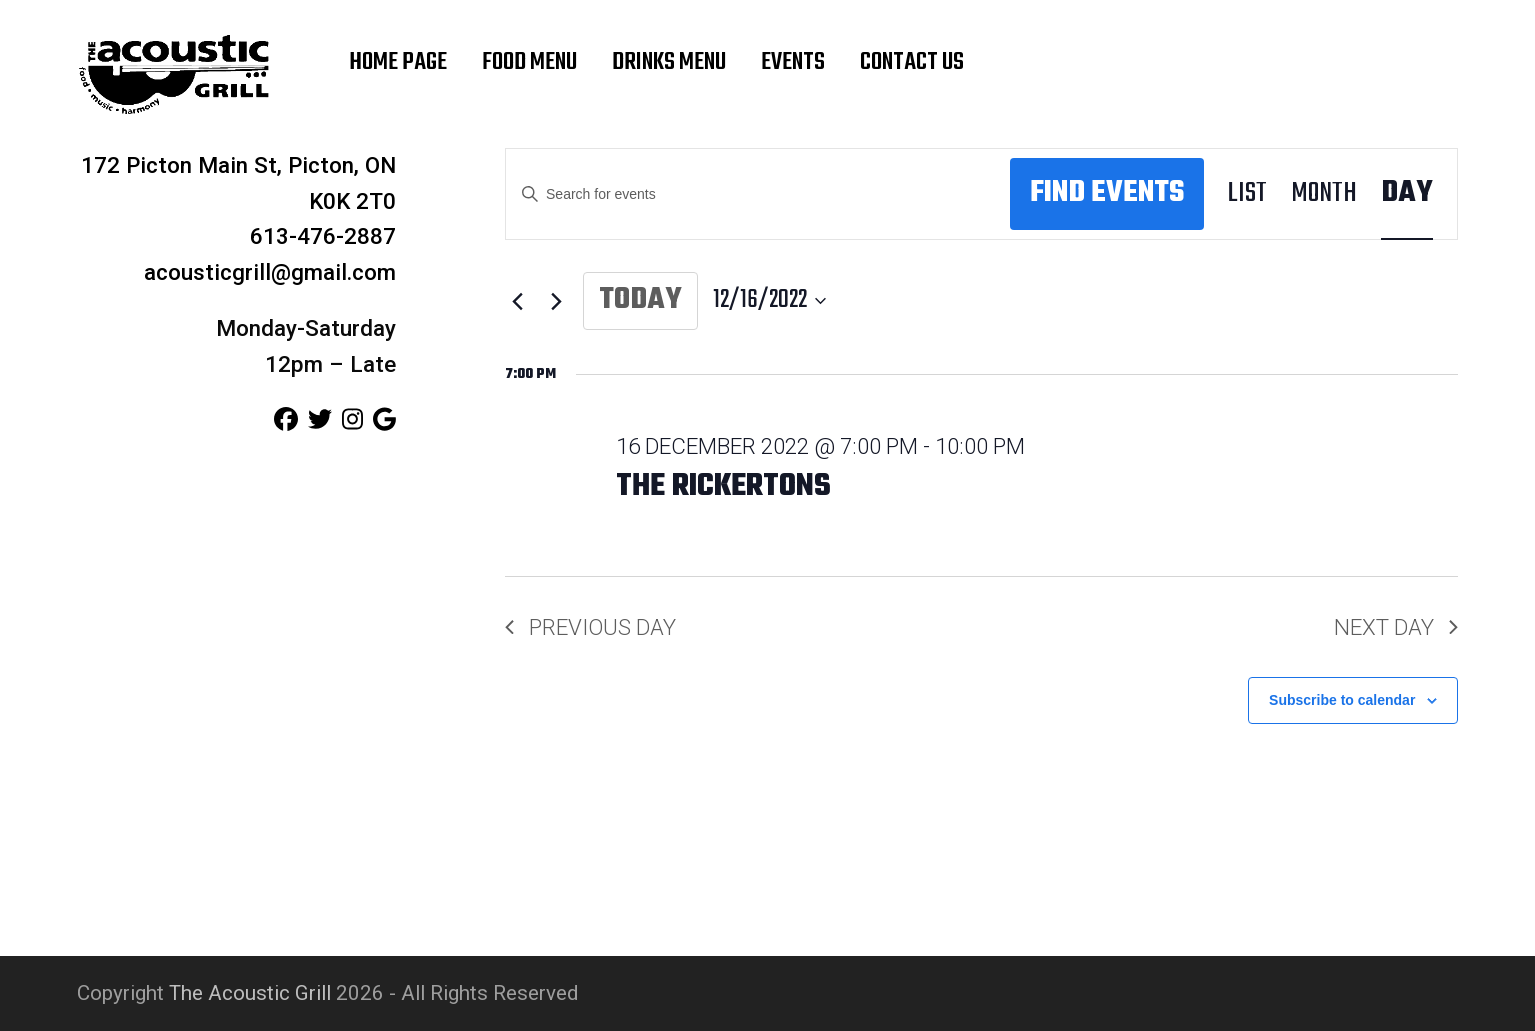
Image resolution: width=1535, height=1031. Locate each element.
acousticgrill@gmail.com (270, 272)
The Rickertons (723, 487)
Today (640, 300)
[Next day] (556, 301)
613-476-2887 (323, 236)
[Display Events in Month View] (1324, 194)
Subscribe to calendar (1342, 700)
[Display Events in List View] (1247, 194)
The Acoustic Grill (250, 993)
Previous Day (590, 627)
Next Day (1396, 627)
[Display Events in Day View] (1407, 194)
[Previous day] (517, 301)
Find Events (1107, 193)
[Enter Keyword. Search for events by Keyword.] (758, 194)
